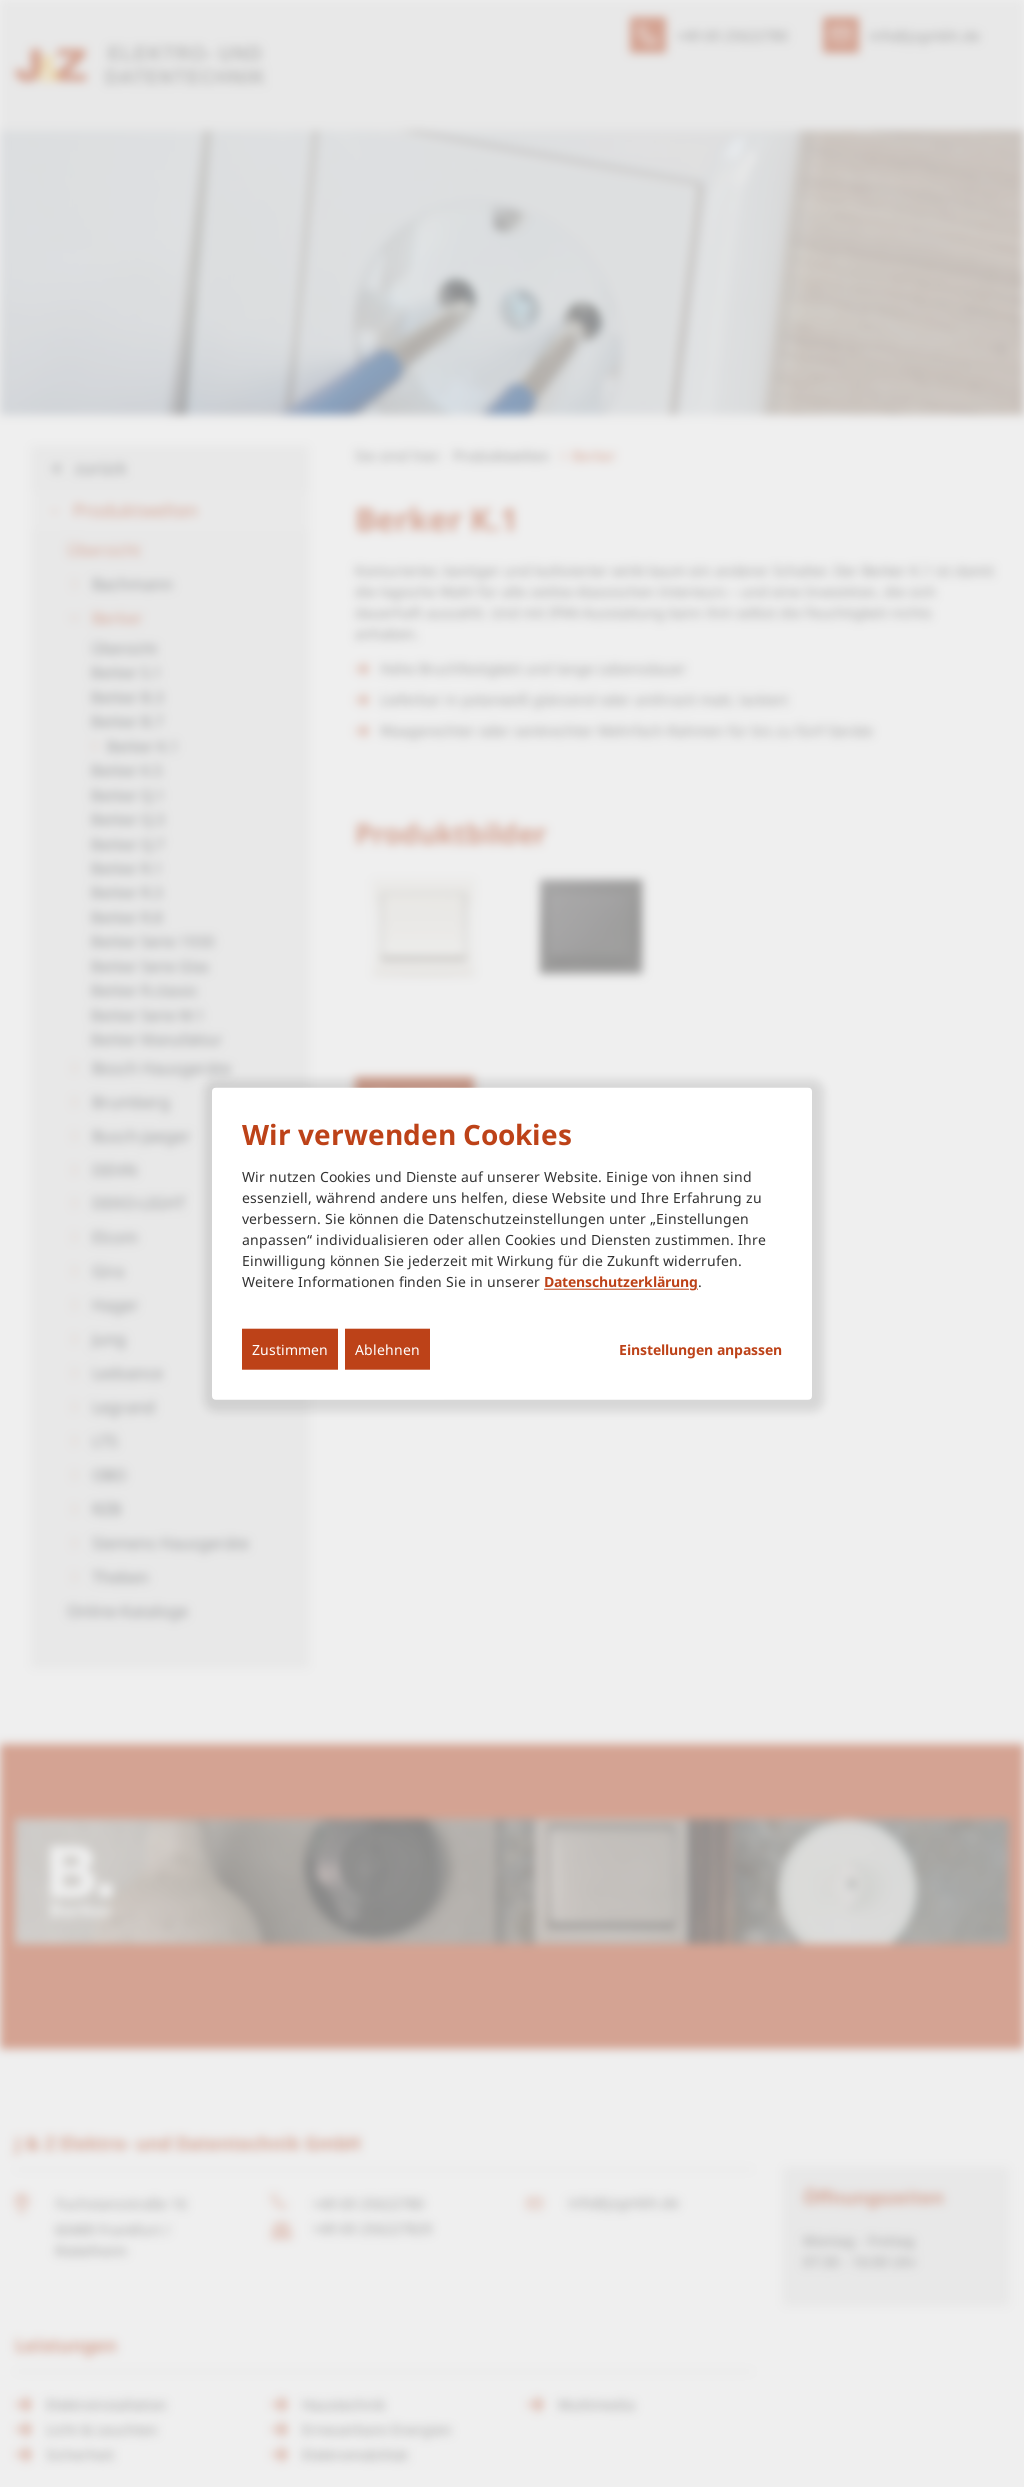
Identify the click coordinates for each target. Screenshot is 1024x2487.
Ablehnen (387, 1349)
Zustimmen (290, 1349)
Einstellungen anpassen (700, 1350)
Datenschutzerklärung (621, 1281)
